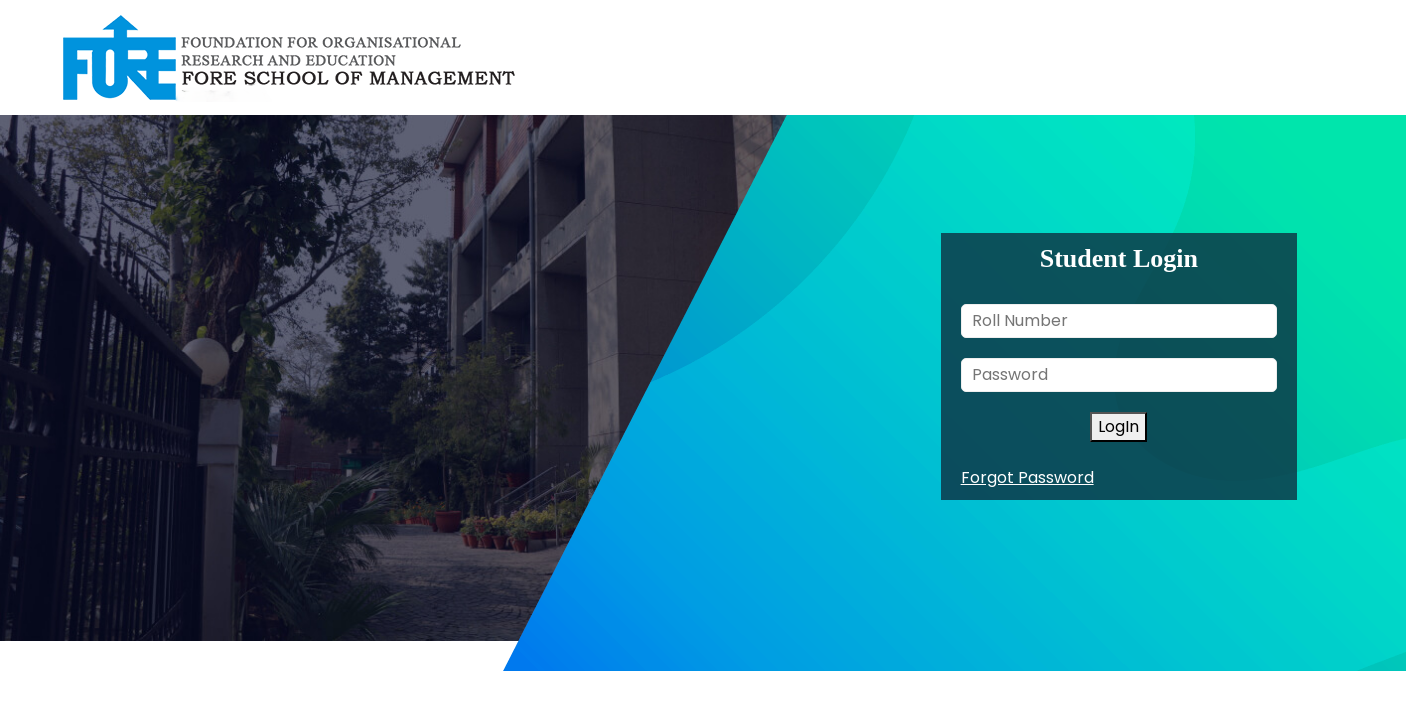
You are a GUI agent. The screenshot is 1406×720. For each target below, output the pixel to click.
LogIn (1118, 426)
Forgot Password (1027, 477)
